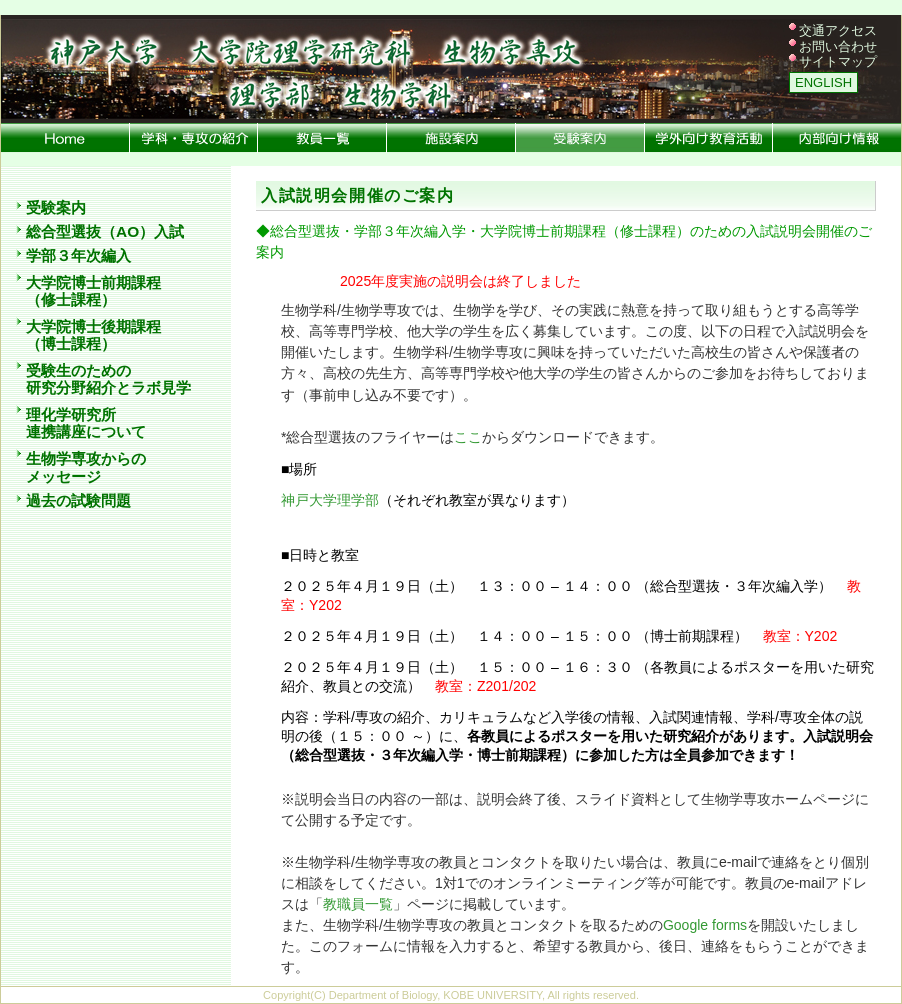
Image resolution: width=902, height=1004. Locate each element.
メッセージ (63, 477)
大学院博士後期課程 (93, 326)
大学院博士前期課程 (93, 282)
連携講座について (86, 432)
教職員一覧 (358, 904)
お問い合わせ (838, 46)
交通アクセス (838, 30)
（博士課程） (71, 344)
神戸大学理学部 (330, 500)
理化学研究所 (71, 414)
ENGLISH (823, 82)
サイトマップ (838, 61)
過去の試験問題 (78, 501)
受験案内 (56, 208)
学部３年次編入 (78, 256)
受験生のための (78, 370)
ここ (468, 437)
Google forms (705, 925)
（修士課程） (71, 300)
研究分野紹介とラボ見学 (108, 388)
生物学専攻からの (86, 458)
